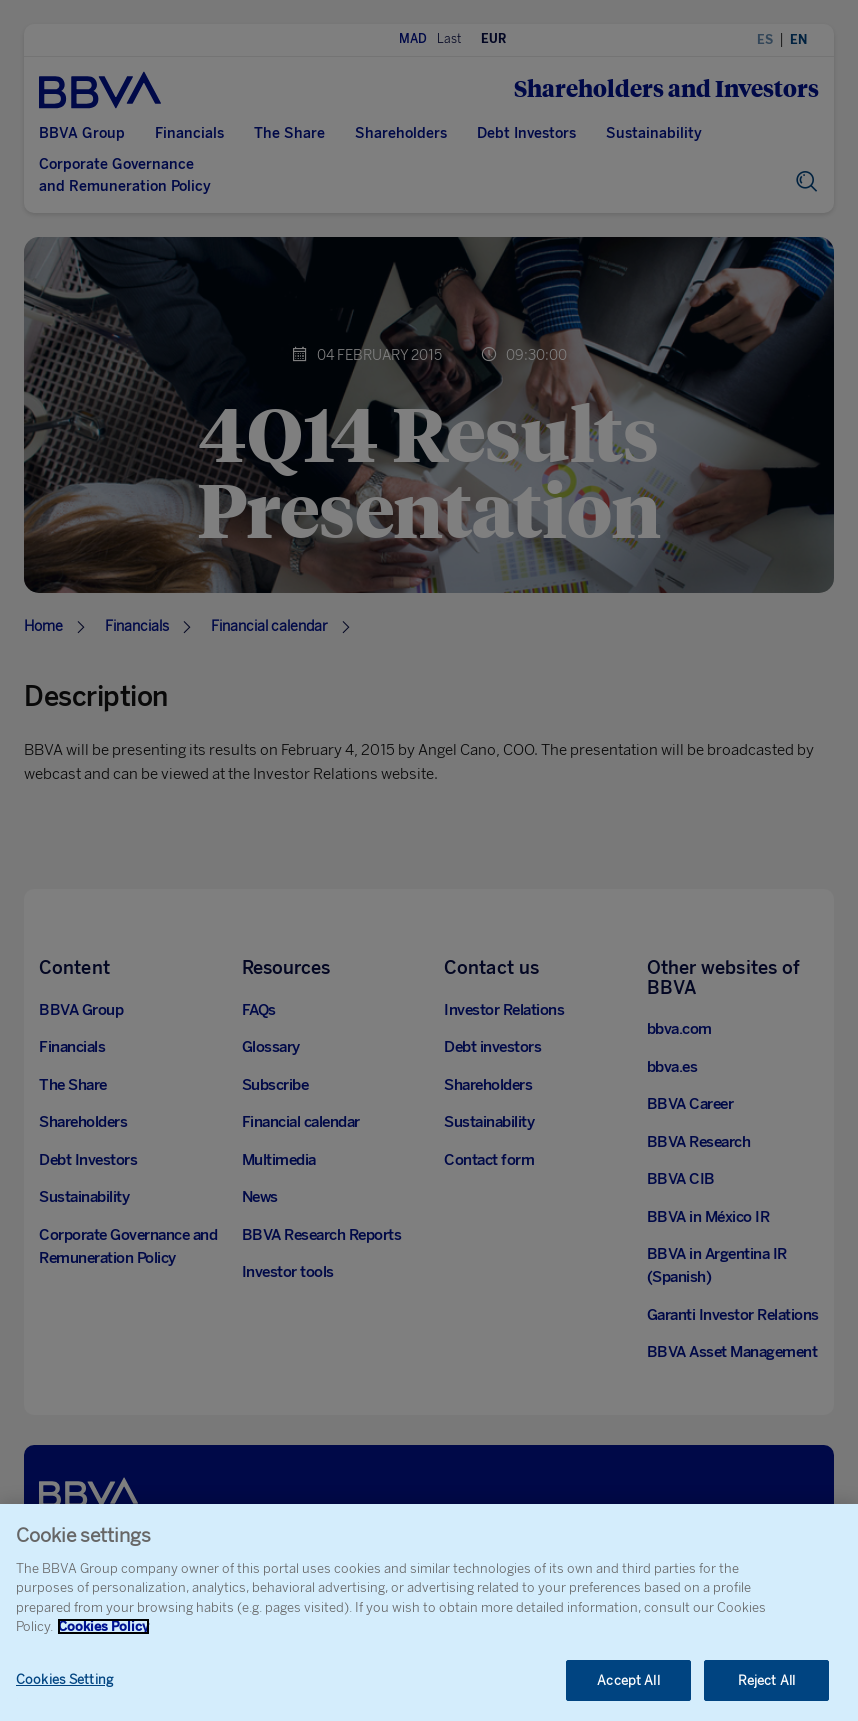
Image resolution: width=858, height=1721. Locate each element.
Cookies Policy (103, 1641)
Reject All (766, 1695)
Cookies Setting (64, 1694)
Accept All (628, 1695)
